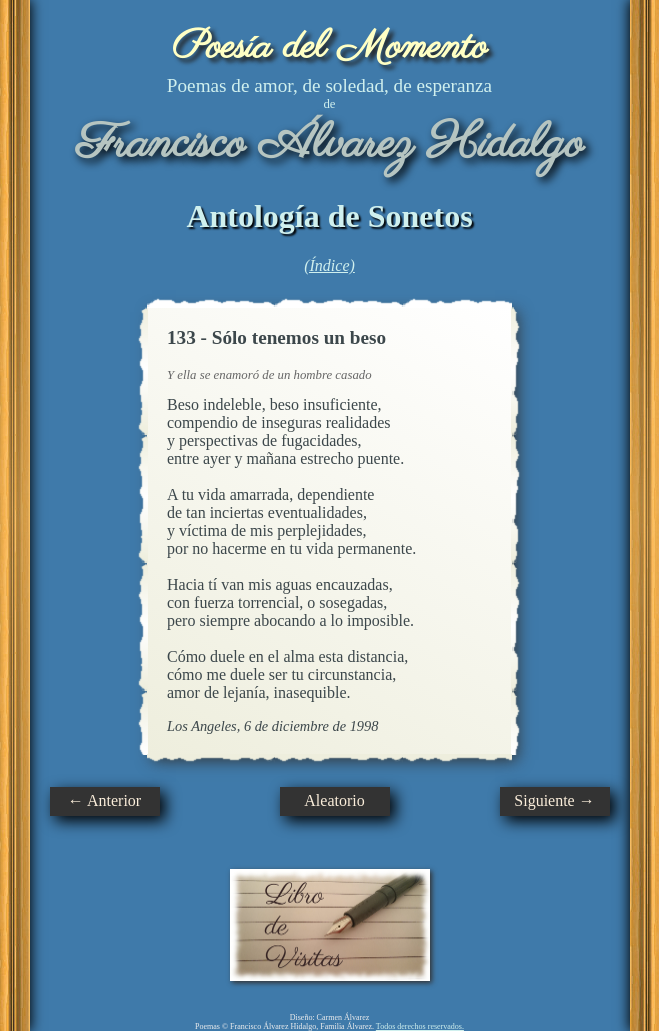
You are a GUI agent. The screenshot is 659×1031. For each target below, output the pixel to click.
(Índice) (329, 265)
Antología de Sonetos (329, 216)
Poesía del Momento (329, 47)
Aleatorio (334, 800)
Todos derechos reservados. (420, 1026)
